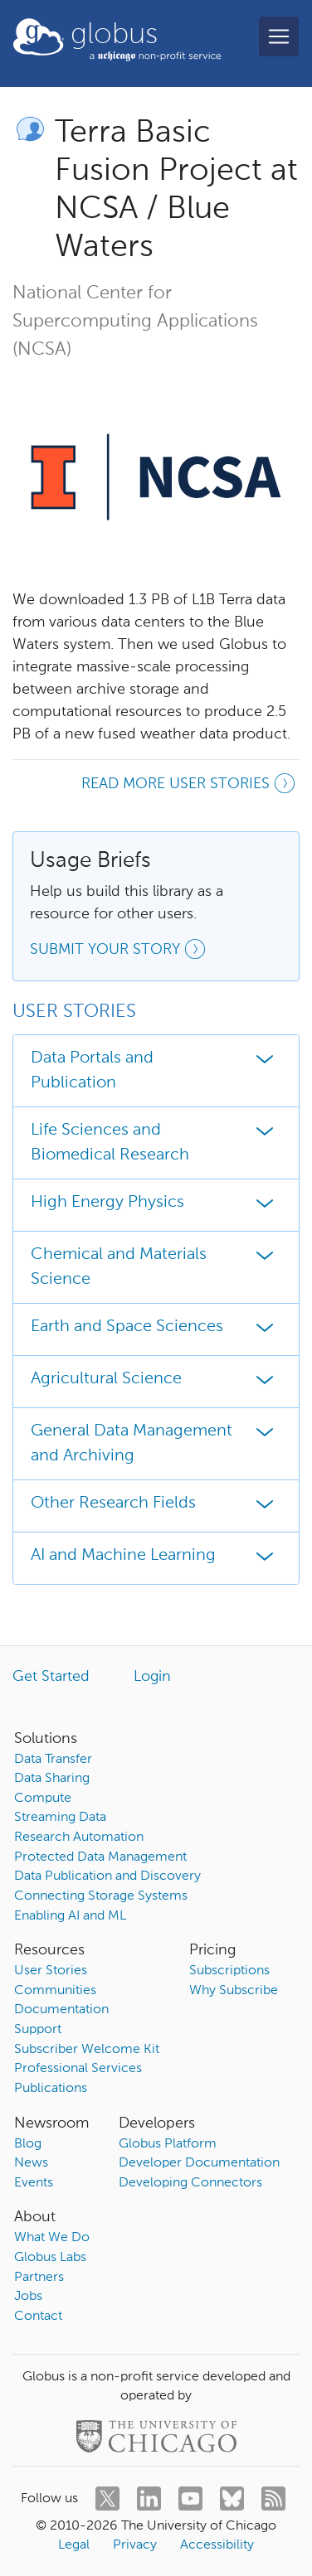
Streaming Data (60, 1817)
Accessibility (217, 2545)
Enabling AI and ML (70, 1916)
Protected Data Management (100, 1857)
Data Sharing (52, 1778)
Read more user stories (190, 785)
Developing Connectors (190, 2183)
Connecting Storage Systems (101, 1896)
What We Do (52, 2237)
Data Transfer (53, 1759)
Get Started (51, 1676)
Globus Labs (50, 2257)
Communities (55, 1990)
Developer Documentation (199, 2163)
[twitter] (107, 2498)
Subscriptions (229, 1971)
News (31, 2163)
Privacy (135, 2545)
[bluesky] (232, 2498)
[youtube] (190, 2498)
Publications (50, 2088)
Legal (74, 2545)
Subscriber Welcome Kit (86, 2049)
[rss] (273, 2498)
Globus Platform (168, 2144)
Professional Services (78, 2068)
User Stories (50, 1971)
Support (37, 2029)
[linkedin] (149, 2498)
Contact (38, 2316)
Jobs (28, 2296)
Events (33, 2183)
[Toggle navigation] (279, 36)
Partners (39, 2277)
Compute (42, 1798)
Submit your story (120, 951)
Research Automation (79, 1837)
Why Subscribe (233, 1990)
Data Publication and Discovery (107, 1876)
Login (152, 1676)
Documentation (61, 2010)
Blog (27, 2144)
